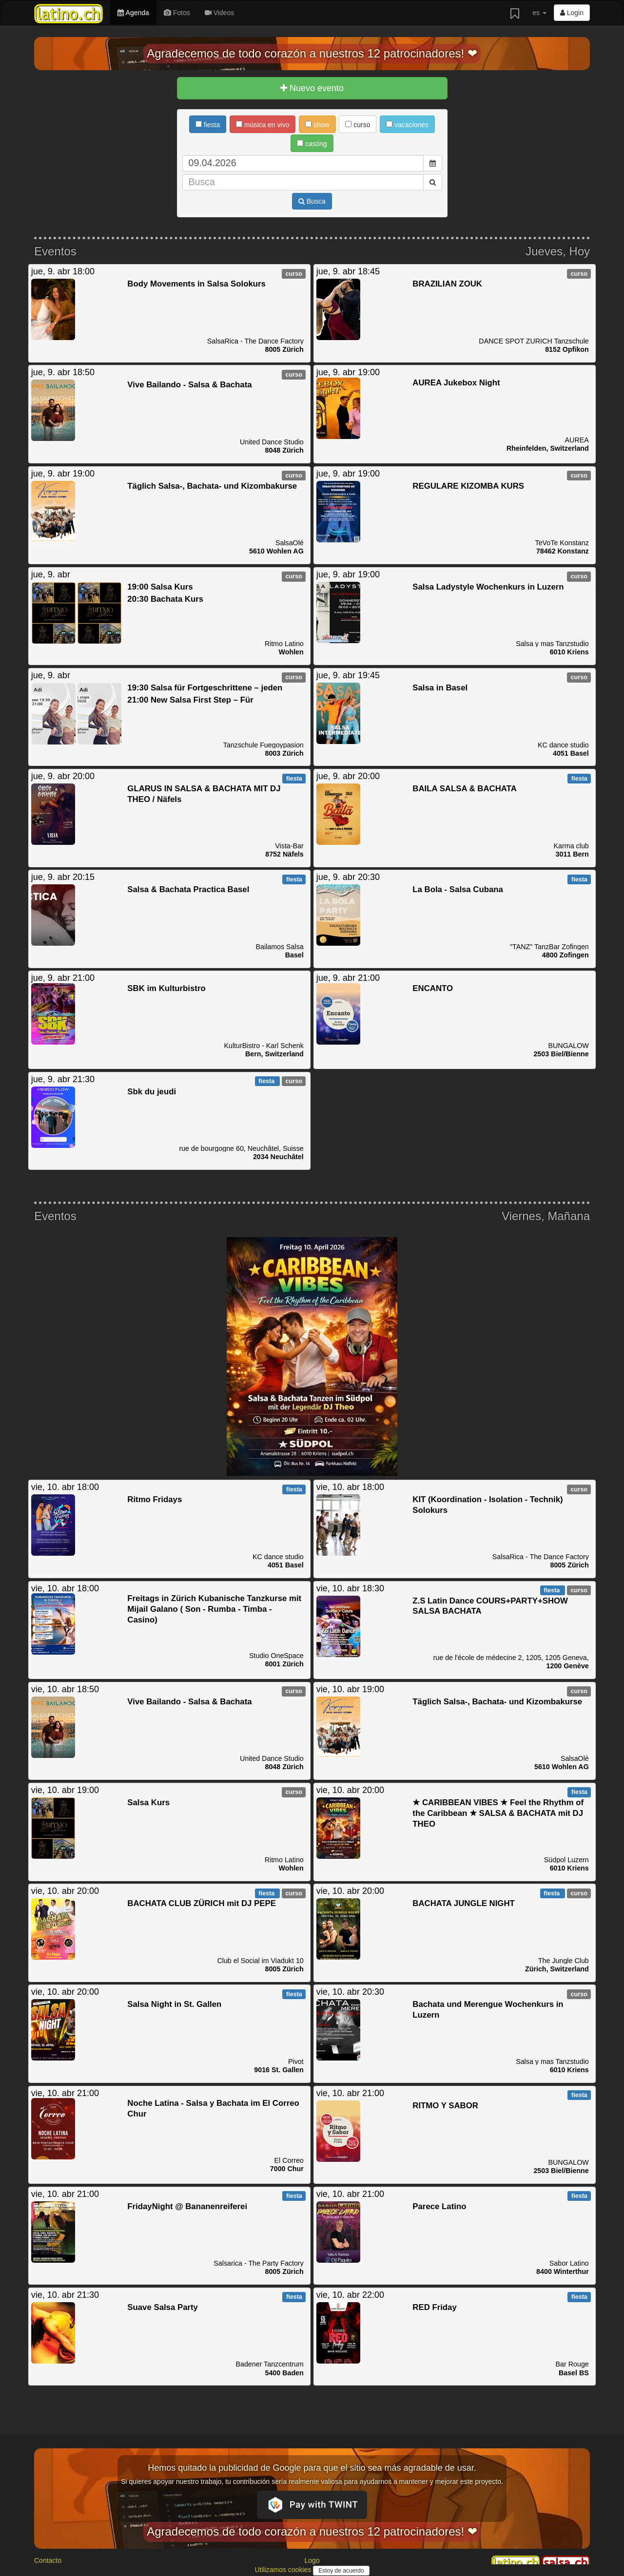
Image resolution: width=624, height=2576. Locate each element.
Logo (311, 2560)
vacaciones (407, 125)
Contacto (47, 2560)
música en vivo (262, 125)
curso (357, 125)
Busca (312, 201)
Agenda (133, 13)
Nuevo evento (312, 88)
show (317, 125)
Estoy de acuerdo (341, 2570)
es (539, 13)
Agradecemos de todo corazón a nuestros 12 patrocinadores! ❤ (312, 53)
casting (312, 144)
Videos (219, 13)
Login (572, 13)
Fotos (177, 13)
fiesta (207, 125)
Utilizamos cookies (283, 2570)
